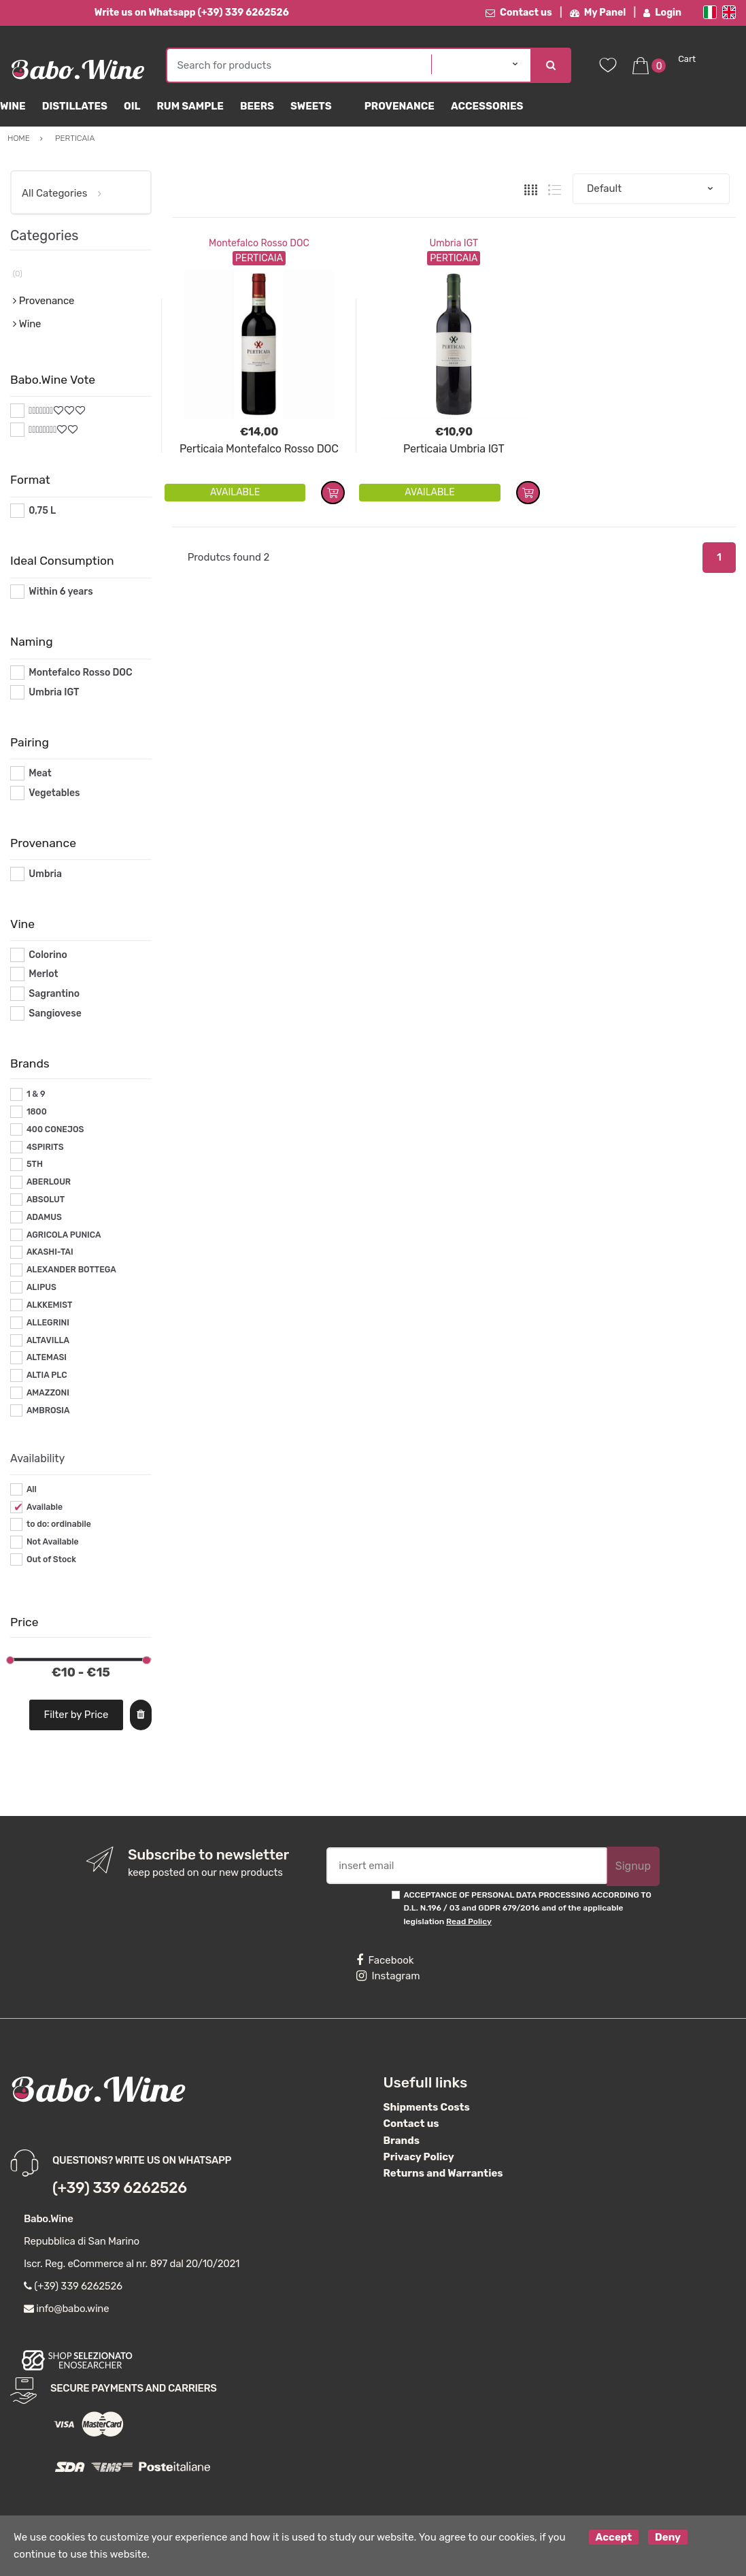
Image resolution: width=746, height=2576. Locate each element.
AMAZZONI (48, 1393)
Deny (668, 2537)
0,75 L (42, 510)
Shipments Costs (427, 2107)
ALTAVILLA (48, 1340)
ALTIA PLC (47, 1375)
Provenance (399, 106)
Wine (13, 106)
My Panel (598, 12)
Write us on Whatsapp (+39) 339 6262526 (192, 12)
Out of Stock (51, 1559)
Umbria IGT (453, 243)
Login (662, 12)
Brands (402, 2140)
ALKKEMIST (49, 1305)
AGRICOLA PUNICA (64, 1235)
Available (45, 1507)
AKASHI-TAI (50, 1252)
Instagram (388, 1976)
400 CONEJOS (55, 1129)
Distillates (74, 106)
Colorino (48, 955)
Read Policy (469, 1921)
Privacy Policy (419, 2157)
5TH (35, 1164)
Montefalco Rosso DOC (259, 243)
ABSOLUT (46, 1199)
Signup (633, 1866)
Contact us (519, 12)
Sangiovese (55, 1013)
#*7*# (42, 410)
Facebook (384, 1960)
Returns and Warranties (443, 2173)
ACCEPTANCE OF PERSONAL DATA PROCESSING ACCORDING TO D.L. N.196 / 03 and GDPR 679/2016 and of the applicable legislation (527, 1908)
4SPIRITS (45, 1147)
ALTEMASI (47, 1357)
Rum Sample (189, 106)
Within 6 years (60, 591)
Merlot (43, 974)
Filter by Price (76, 1714)
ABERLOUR (49, 1182)
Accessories (487, 106)
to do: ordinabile (59, 1524)
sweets (311, 106)
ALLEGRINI (48, 1322)
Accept (614, 2537)
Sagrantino (54, 994)
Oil (132, 106)
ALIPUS (41, 1287)
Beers (257, 106)
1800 (37, 1112)
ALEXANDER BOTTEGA (71, 1269)
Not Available (53, 1542)
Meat (40, 773)
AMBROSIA (48, 1410)
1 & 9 (36, 1094)
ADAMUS (44, 1217)
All (32, 1489)
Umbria (45, 874)
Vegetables (54, 793)
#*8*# (42, 429)
